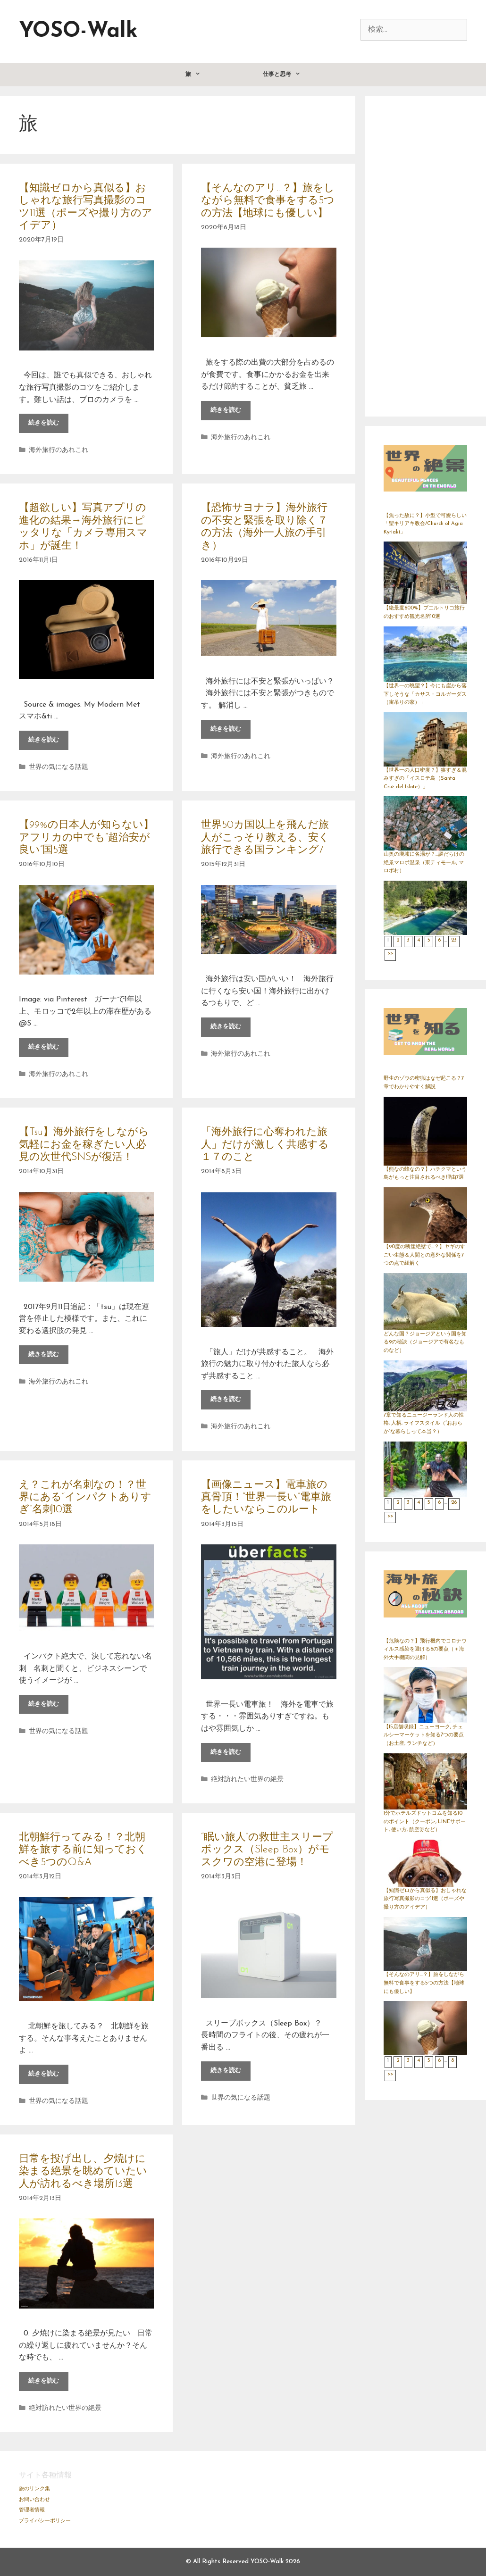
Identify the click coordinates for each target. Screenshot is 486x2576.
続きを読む (48, 425)
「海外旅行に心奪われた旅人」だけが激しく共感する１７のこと (265, 1145)
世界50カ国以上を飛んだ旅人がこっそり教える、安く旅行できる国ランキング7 (265, 838)
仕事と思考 (297, 74)
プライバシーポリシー (45, 2521)
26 (454, 1502)
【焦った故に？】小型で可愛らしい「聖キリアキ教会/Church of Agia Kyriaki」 (425, 524)
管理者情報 (32, 2510)
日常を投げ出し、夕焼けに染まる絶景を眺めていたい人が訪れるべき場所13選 (83, 2172)
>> (390, 953)
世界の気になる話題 (58, 767)
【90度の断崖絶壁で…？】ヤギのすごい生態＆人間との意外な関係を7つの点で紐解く (424, 1255)
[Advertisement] (426, 256)
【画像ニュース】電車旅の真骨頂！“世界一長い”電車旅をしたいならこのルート (266, 1498)
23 (454, 940)
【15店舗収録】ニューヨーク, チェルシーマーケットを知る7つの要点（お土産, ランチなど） (424, 1735)
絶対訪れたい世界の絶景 (247, 1779)
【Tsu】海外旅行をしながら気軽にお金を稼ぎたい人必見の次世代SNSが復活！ (84, 1145)
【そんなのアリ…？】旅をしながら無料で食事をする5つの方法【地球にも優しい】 (268, 201)
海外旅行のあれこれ (58, 450)
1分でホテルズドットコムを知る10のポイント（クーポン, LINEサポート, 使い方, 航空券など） (425, 1822)
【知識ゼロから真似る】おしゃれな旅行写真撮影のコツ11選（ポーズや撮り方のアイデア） (425, 1899)
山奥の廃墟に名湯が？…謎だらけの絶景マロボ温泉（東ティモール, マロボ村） (424, 863)
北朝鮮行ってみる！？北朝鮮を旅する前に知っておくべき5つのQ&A (83, 1850)
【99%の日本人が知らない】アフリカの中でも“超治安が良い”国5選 (86, 838)
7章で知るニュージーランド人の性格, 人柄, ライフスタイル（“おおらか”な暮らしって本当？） (424, 1423)
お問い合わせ (34, 2499)
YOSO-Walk (78, 31)
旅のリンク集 (34, 2489)
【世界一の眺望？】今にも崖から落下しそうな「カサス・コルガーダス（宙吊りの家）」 (425, 694)
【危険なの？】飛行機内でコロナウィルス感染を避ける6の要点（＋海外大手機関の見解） (425, 1649)
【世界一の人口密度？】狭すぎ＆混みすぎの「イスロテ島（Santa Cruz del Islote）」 (425, 779)
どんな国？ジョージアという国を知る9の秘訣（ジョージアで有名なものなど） (425, 1342)
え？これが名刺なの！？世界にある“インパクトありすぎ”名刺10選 (85, 1498)
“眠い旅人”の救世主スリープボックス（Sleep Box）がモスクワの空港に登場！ (267, 1850)
